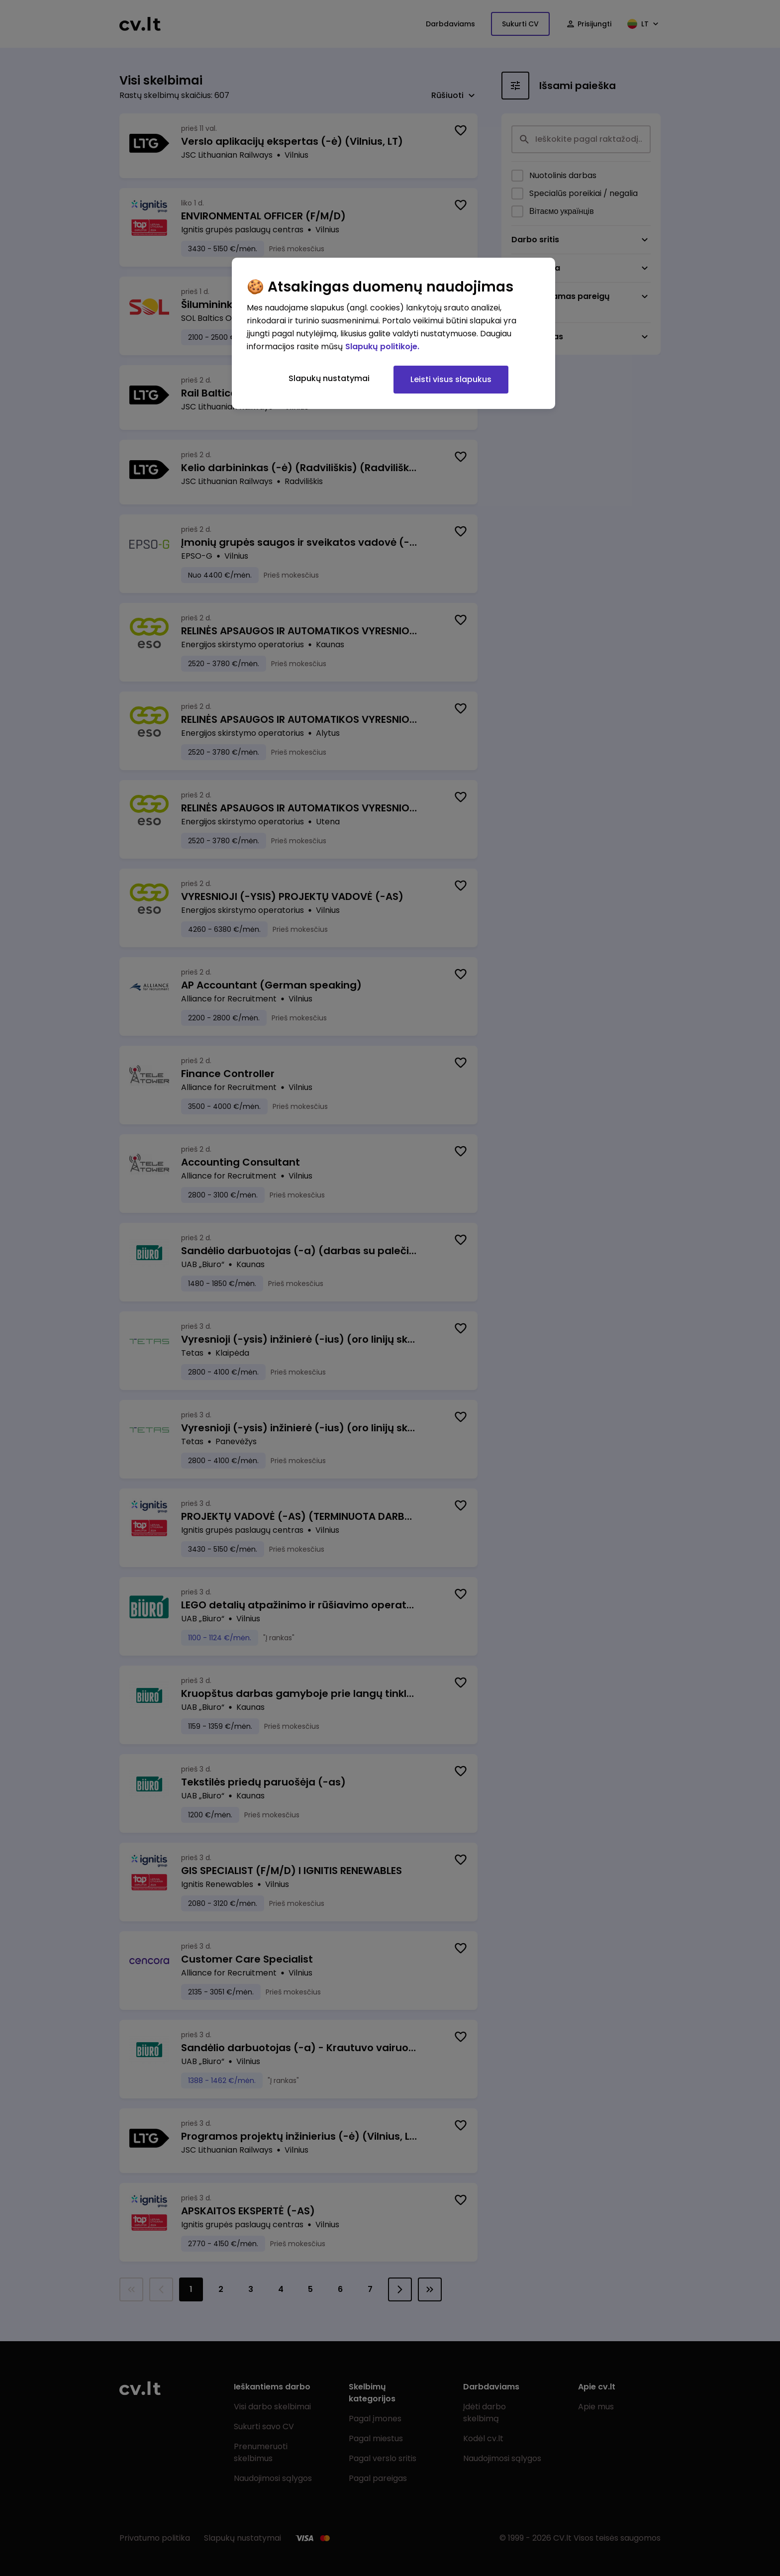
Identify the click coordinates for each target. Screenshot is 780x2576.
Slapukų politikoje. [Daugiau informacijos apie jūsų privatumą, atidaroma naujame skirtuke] (382, 346)
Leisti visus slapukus (450, 379)
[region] (393, 333)
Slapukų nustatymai (329, 378)
